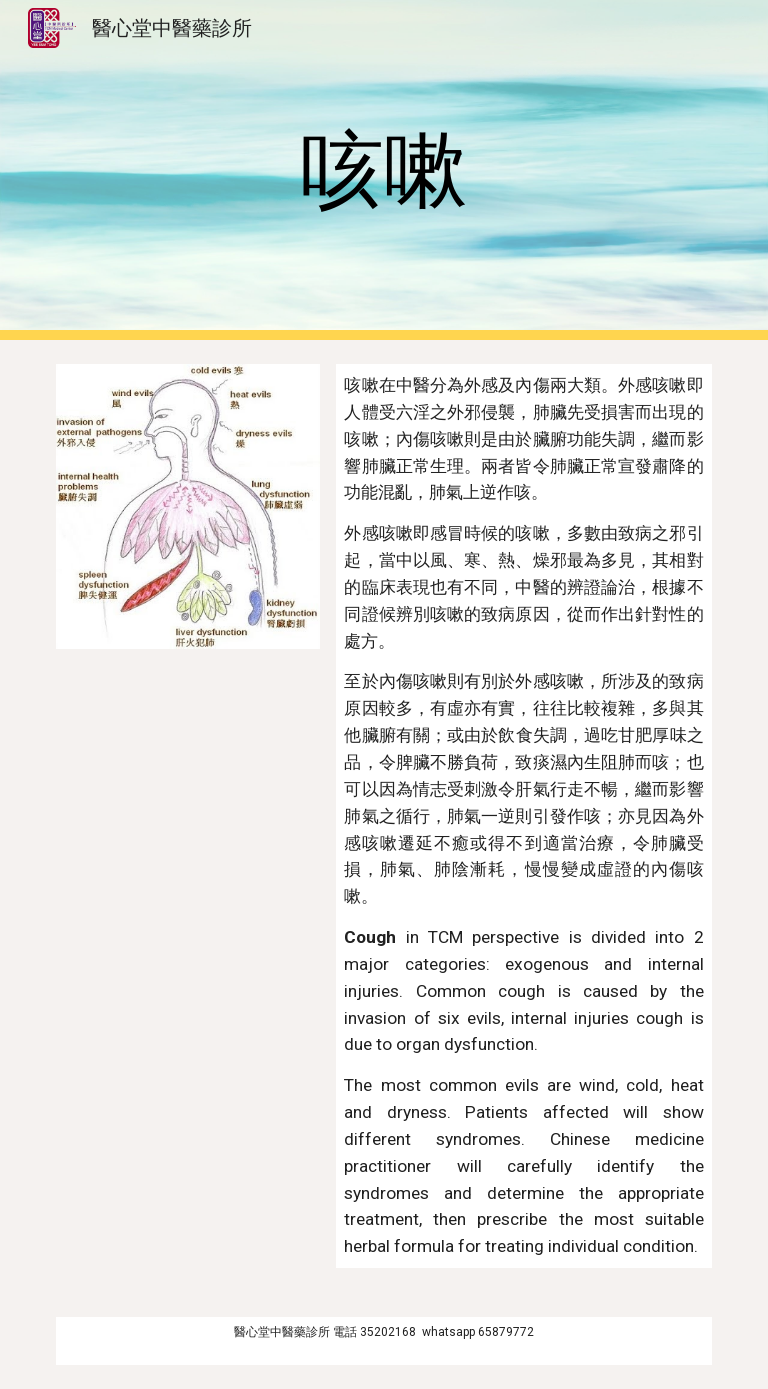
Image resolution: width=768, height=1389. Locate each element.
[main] (383, 170)
